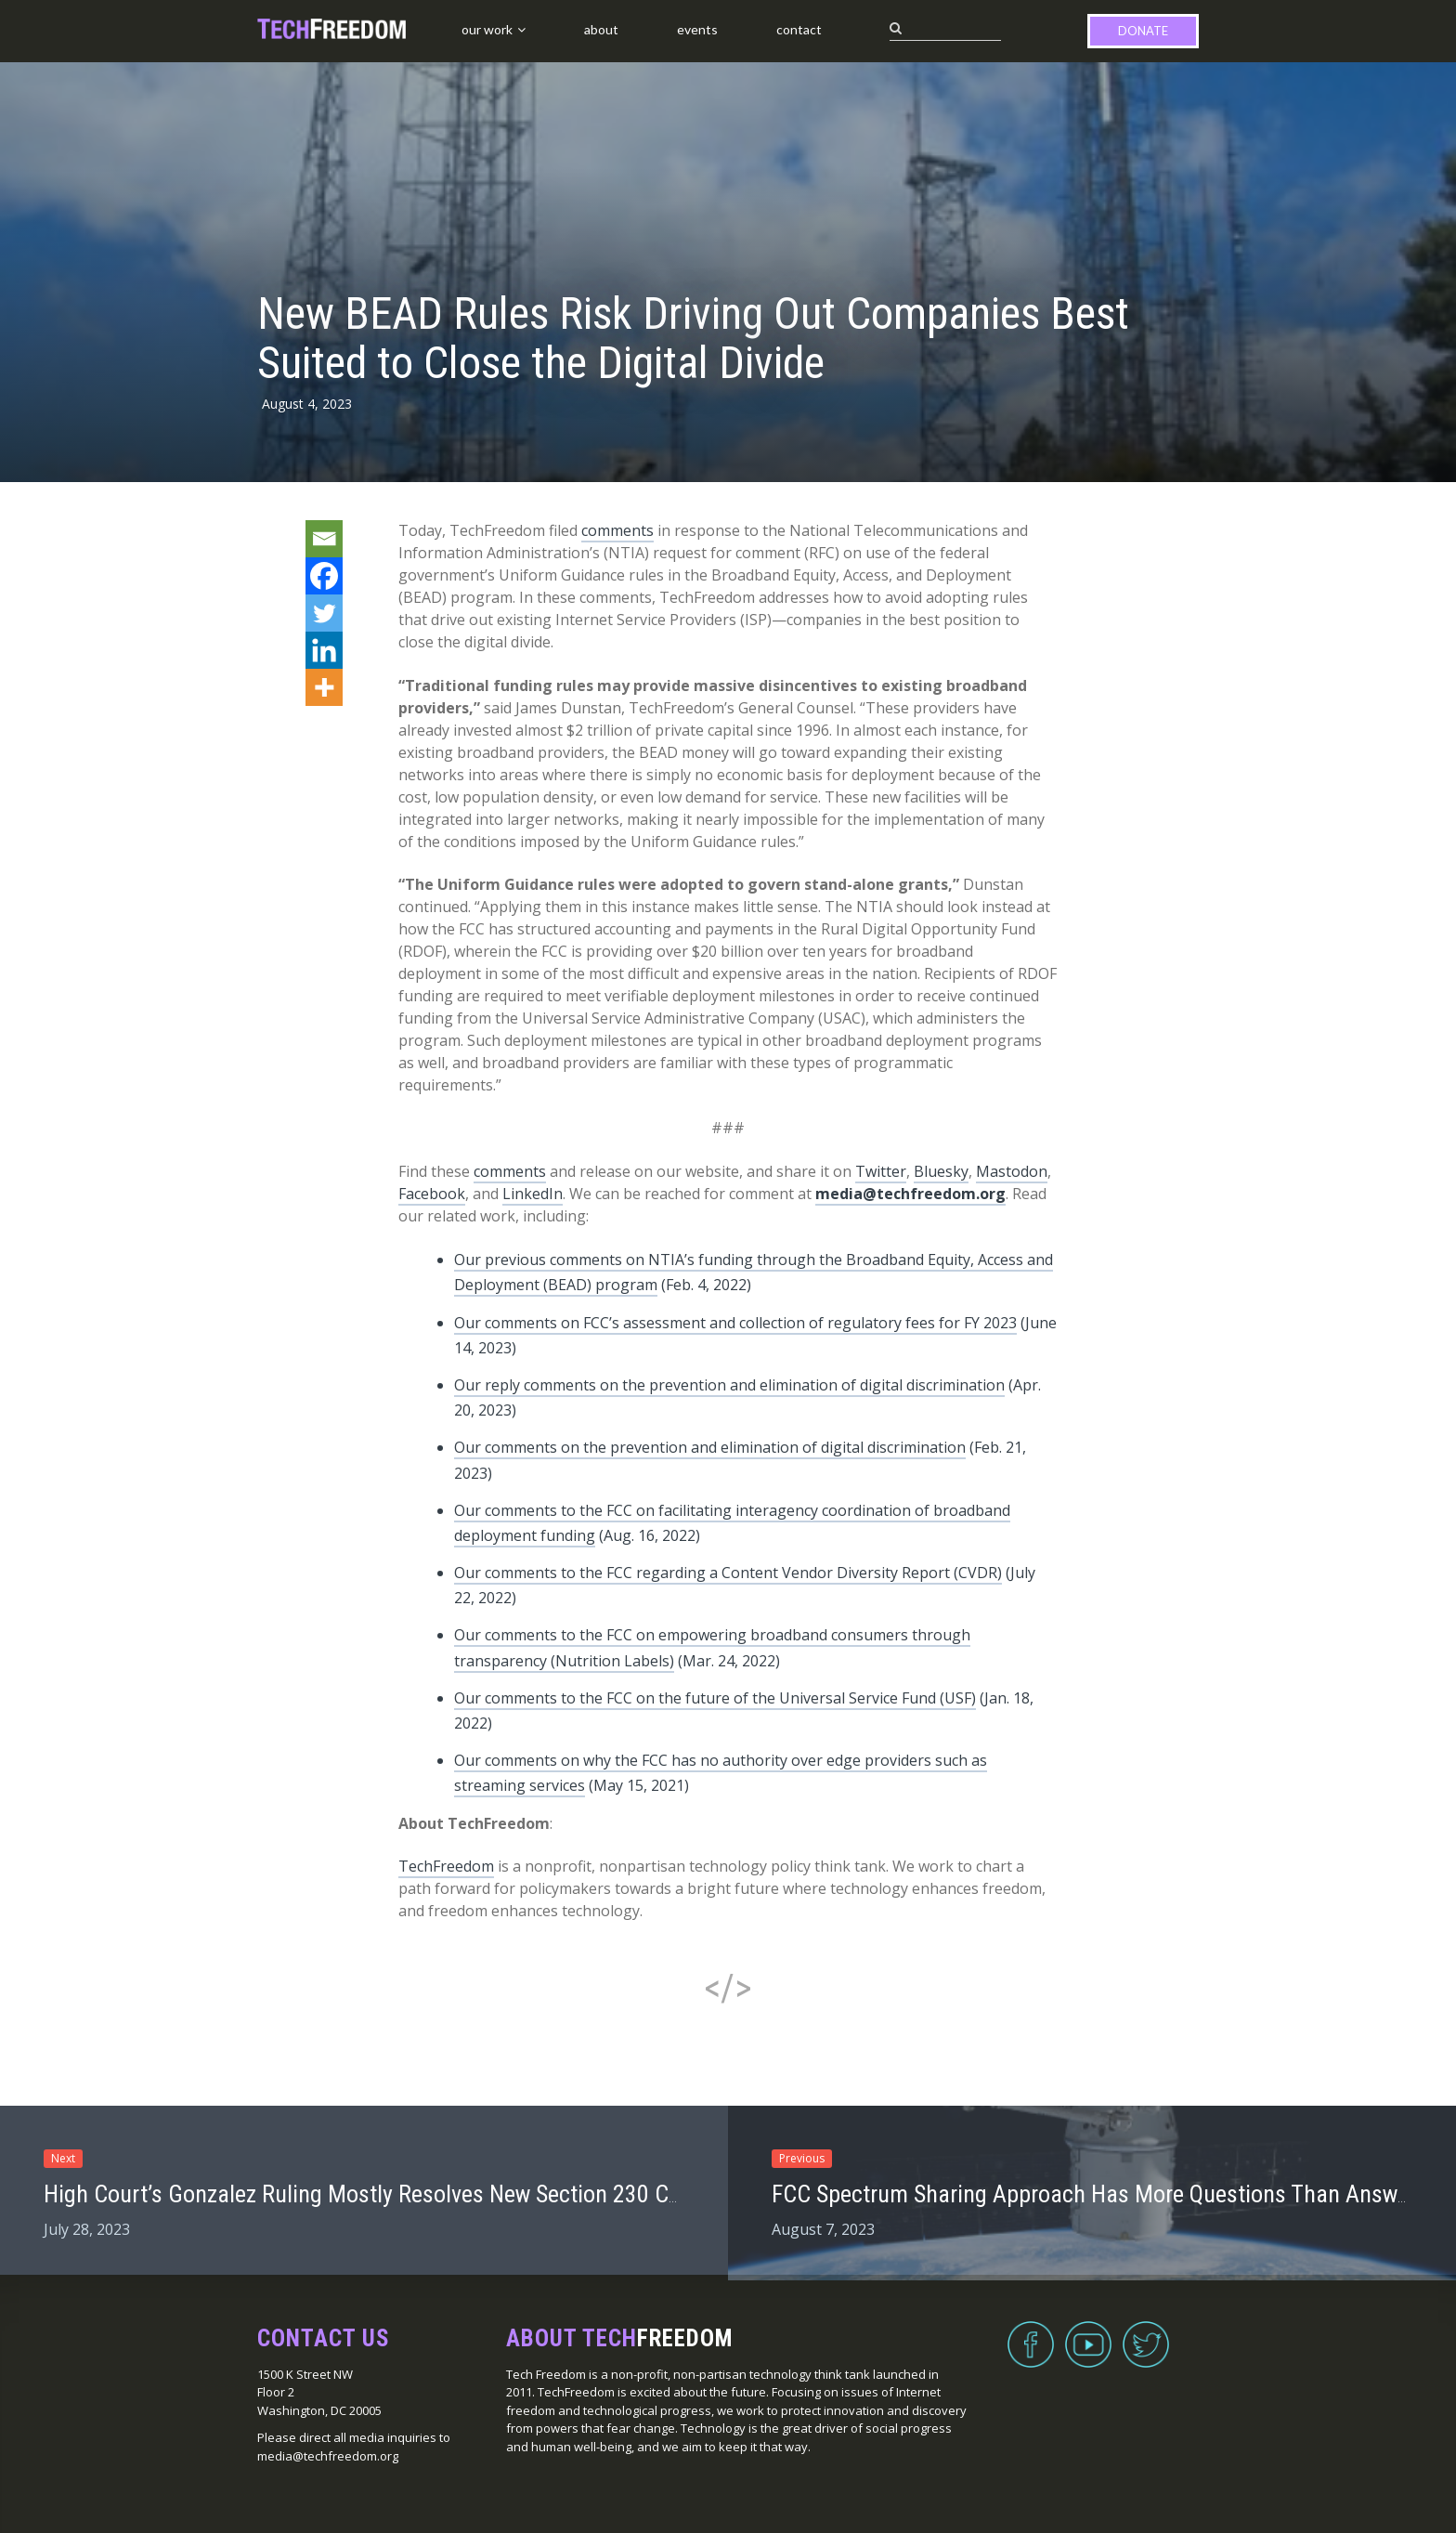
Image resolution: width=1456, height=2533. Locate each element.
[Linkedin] (324, 650)
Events (697, 29)
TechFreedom (446, 1866)
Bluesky (941, 1171)
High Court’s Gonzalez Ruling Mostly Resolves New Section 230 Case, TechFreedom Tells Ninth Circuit (531, 2194)
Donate (1143, 30)
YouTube (1088, 2333)
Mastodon (1011, 1171)
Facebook (431, 1193)
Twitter (880, 1171)
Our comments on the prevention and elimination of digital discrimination (710, 1447)
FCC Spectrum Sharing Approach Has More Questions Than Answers (1099, 2194)
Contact (799, 29)
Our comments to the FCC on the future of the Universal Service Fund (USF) (715, 1698)
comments (617, 530)
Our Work (487, 29)
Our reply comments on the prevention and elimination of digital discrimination (729, 1385)
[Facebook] (324, 575)
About (601, 29)
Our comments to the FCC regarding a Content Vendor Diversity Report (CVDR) (728, 1572)
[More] (324, 687)
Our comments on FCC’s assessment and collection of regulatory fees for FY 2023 (735, 1322)
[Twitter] (324, 613)
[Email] (324, 538)
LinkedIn (532, 1193)
